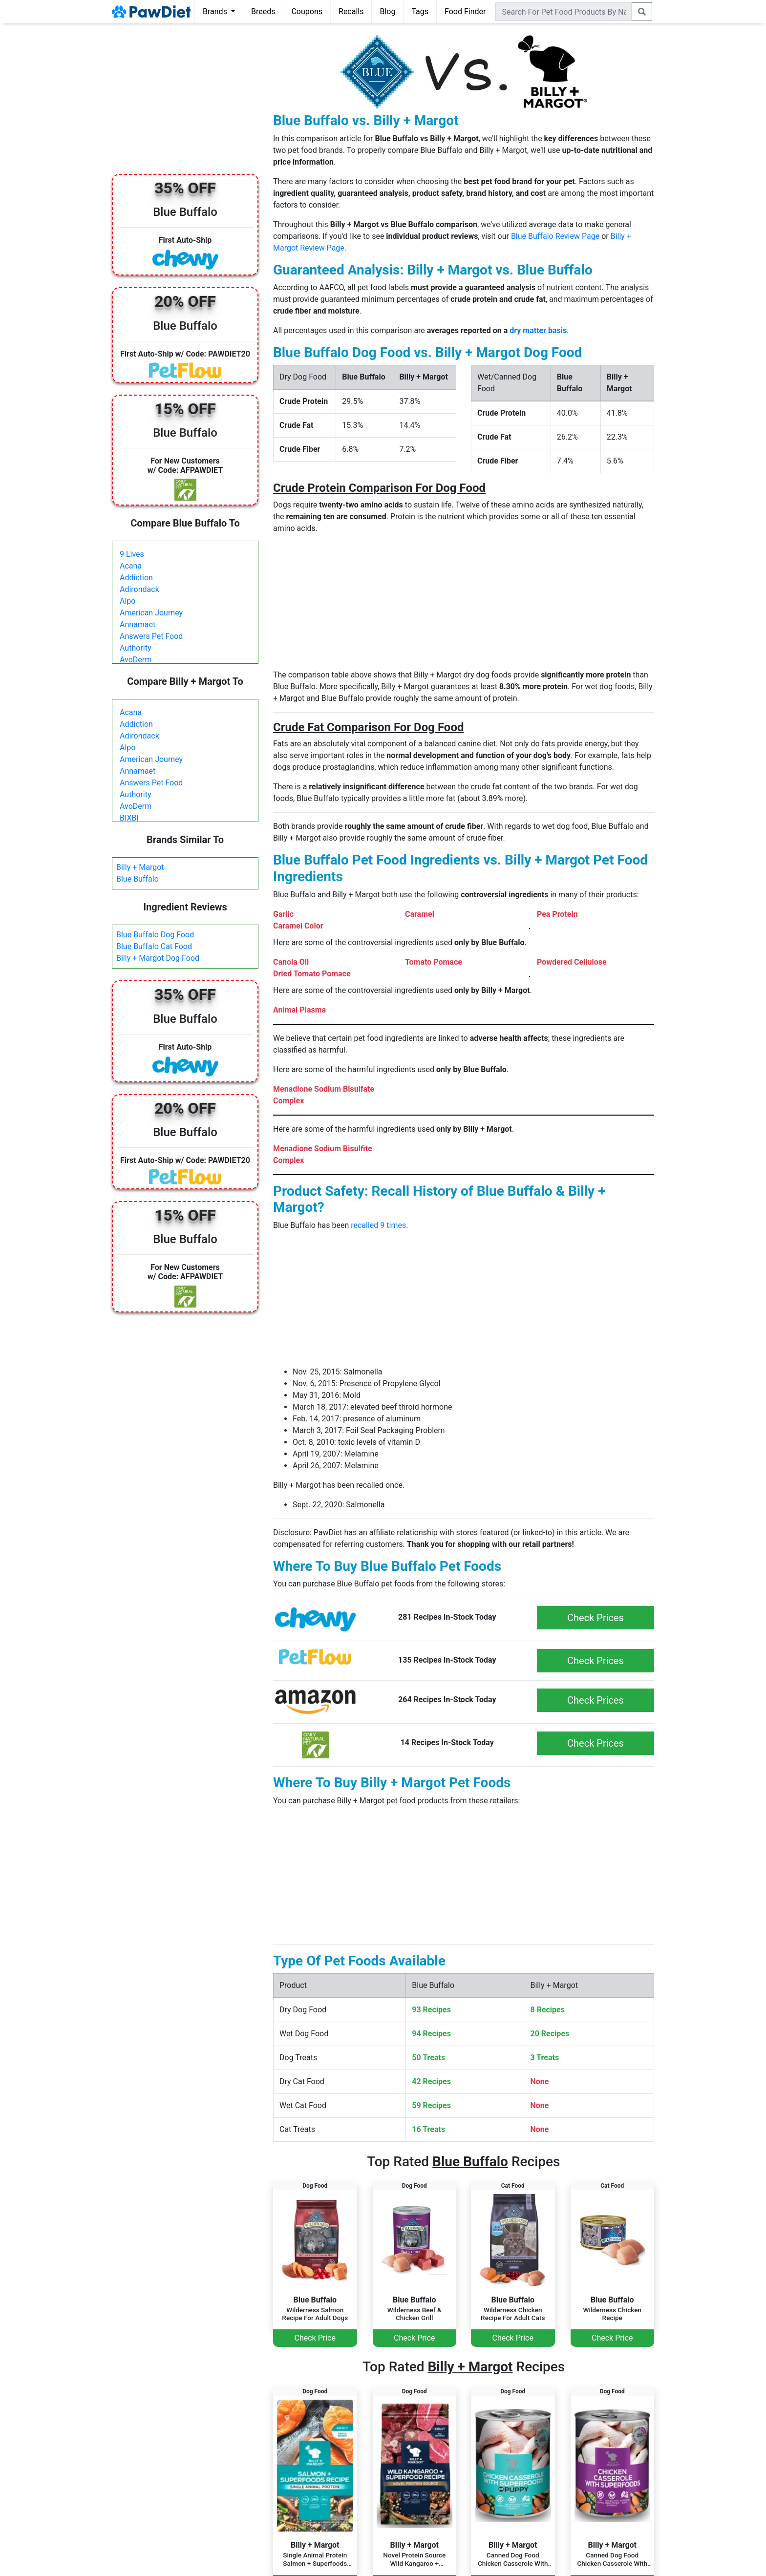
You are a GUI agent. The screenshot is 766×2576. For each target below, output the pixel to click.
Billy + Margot (140, 867)
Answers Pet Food (151, 636)
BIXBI (129, 818)
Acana (131, 565)
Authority (135, 648)
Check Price (315, 2338)
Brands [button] (216, 11)
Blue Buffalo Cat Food (154, 946)
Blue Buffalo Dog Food (155, 934)
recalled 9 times (378, 1225)
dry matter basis (538, 330)
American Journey (151, 612)
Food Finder (465, 11)
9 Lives (132, 554)
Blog (387, 11)
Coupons (306, 11)
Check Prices (595, 1618)
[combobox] (563, 11)
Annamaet (137, 624)
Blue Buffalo (137, 879)
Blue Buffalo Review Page (555, 236)
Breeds (263, 11)
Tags (419, 11)
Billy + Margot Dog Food (157, 958)
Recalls (351, 11)
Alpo (127, 601)
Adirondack (139, 589)
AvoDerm (135, 659)
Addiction (136, 577)
